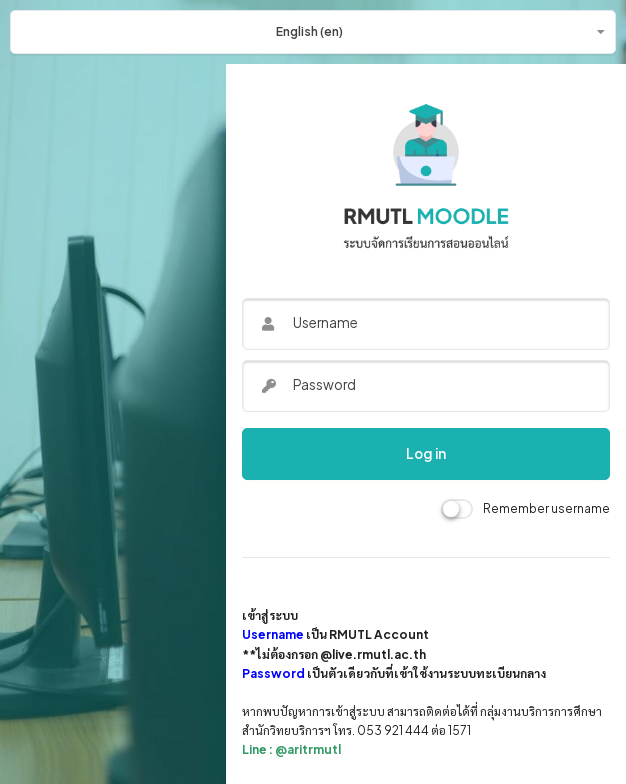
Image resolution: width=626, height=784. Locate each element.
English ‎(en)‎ (309, 31)
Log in (426, 453)
